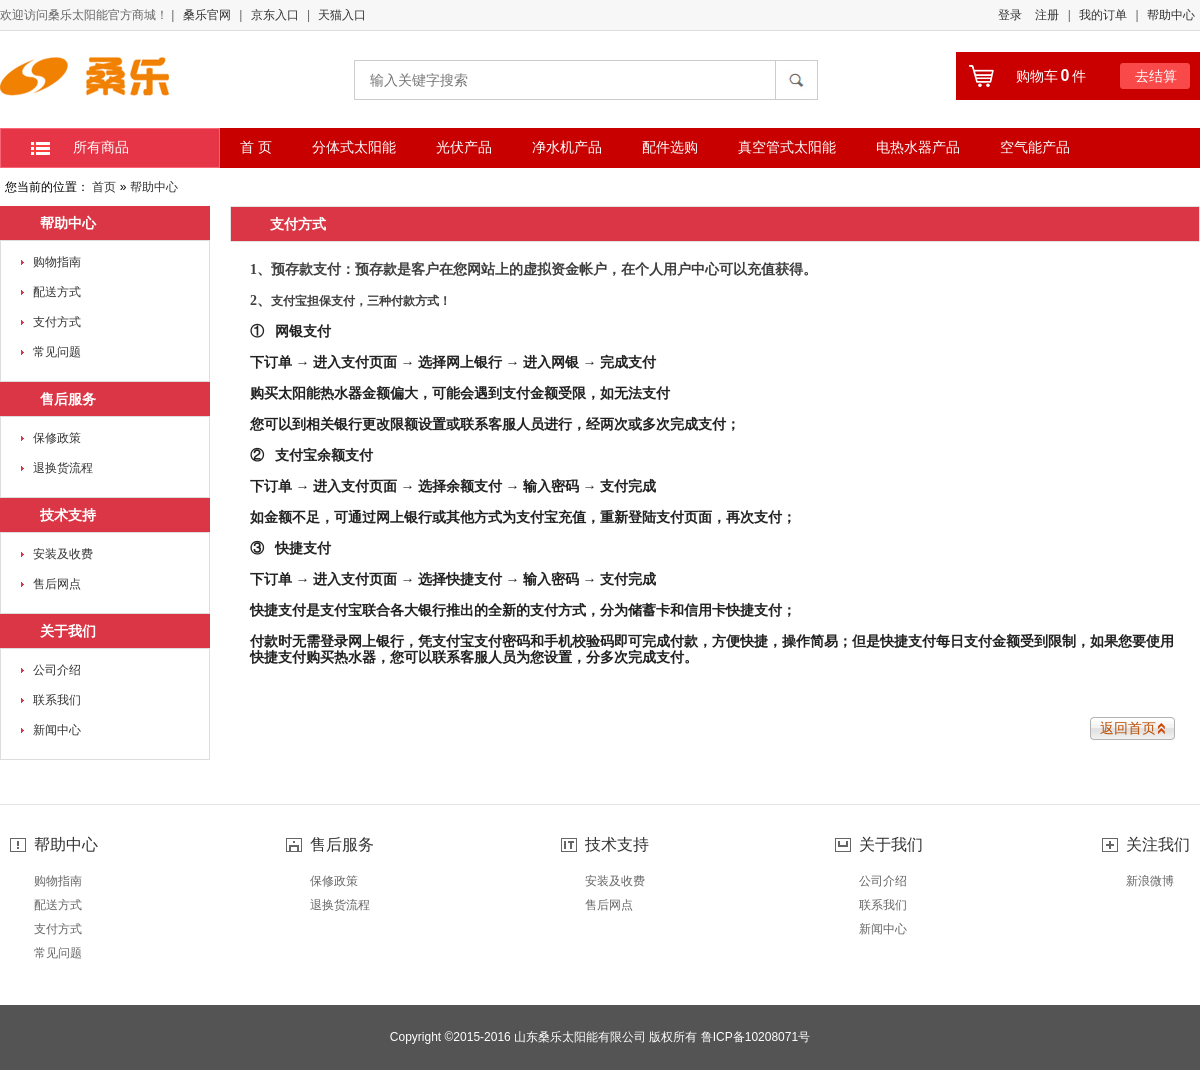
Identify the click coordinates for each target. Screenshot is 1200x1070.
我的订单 (1103, 15)
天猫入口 (342, 15)
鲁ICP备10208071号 (755, 1037)
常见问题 (57, 352)
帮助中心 (1171, 15)
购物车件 (1051, 76)
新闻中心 (57, 730)
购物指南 (57, 262)
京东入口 (275, 15)
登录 (1010, 15)
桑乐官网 (207, 15)
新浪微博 (1150, 881)
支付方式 (57, 322)
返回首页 (1128, 728)
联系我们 (57, 700)
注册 (1047, 15)
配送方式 (57, 292)
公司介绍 (57, 670)
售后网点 (57, 584)
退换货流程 (63, 468)
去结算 (1156, 76)
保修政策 (57, 438)
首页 (104, 187)
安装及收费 (63, 554)
